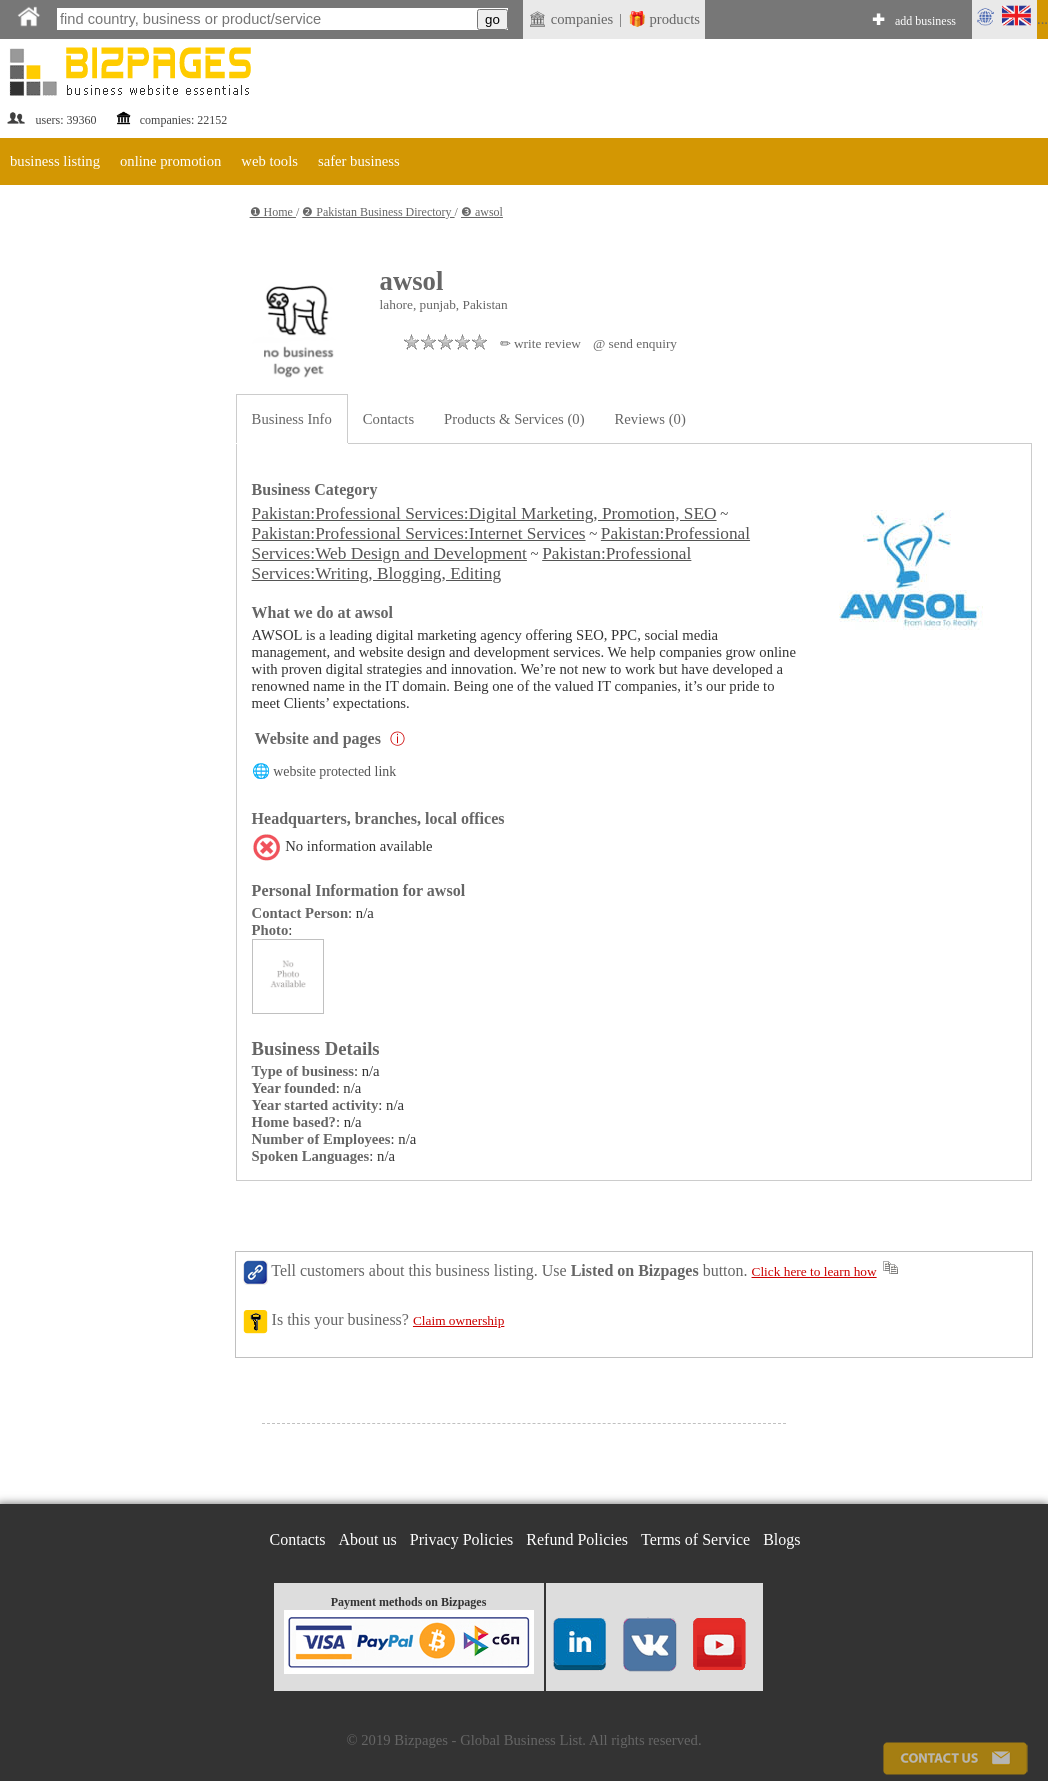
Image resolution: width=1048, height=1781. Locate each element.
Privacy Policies (462, 1539)
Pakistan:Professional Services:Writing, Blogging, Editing (472, 563)
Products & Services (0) (514, 419)
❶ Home (273, 212)
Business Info (292, 419)
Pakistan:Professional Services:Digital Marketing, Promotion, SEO (484, 513)
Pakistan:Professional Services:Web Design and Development (501, 543)
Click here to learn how (814, 1271)
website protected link (334, 771)
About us (368, 1539)
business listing (55, 161)
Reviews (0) (650, 419)
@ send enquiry (635, 343)
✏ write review (540, 343)
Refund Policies (577, 1539)
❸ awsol (482, 212)
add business (925, 21)
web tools (269, 161)
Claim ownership (458, 1320)
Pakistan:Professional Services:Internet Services (419, 533)
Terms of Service (695, 1539)
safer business (359, 161)
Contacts (388, 419)
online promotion (170, 161)
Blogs (781, 1539)
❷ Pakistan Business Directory (378, 212)
